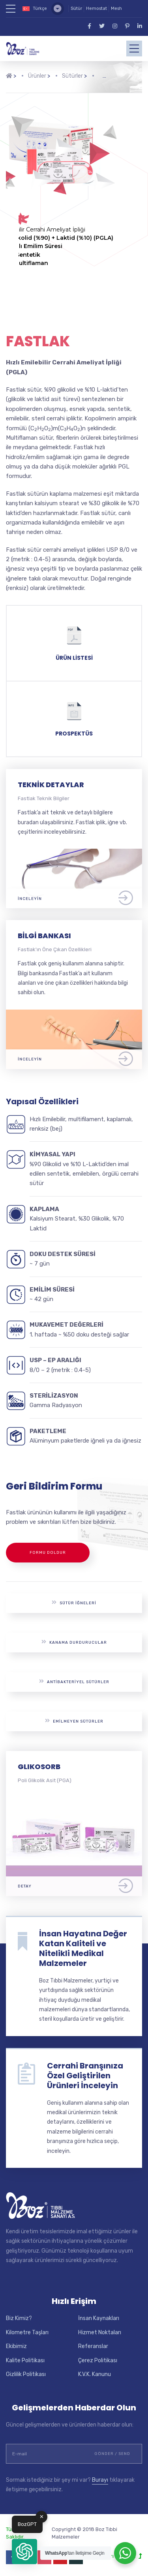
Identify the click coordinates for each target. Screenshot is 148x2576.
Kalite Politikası (25, 2360)
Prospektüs (74, 733)
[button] (24, 2551)
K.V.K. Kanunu (94, 2374)
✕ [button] (41, 2517)
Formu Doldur (48, 1552)
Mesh (116, 8)
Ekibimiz (16, 2346)
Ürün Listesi (74, 658)
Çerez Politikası (97, 2360)
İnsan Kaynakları (98, 2318)
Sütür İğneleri (74, 1602)
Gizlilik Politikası (26, 2374)
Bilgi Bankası (44, 936)
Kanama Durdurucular (74, 1642)
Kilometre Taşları (27, 2332)
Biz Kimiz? (19, 2318)
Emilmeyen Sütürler (74, 1721)
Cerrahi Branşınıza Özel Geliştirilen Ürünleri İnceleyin (85, 2075)
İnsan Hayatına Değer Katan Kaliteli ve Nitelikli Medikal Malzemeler (83, 1948)
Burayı (100, 2480)
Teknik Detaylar (51, 785)
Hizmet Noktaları (99, 2332)
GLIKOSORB (39, 1766)
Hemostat (96, 8)
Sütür (76, 8)
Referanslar (93, 2346)
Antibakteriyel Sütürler (74, 1681)
